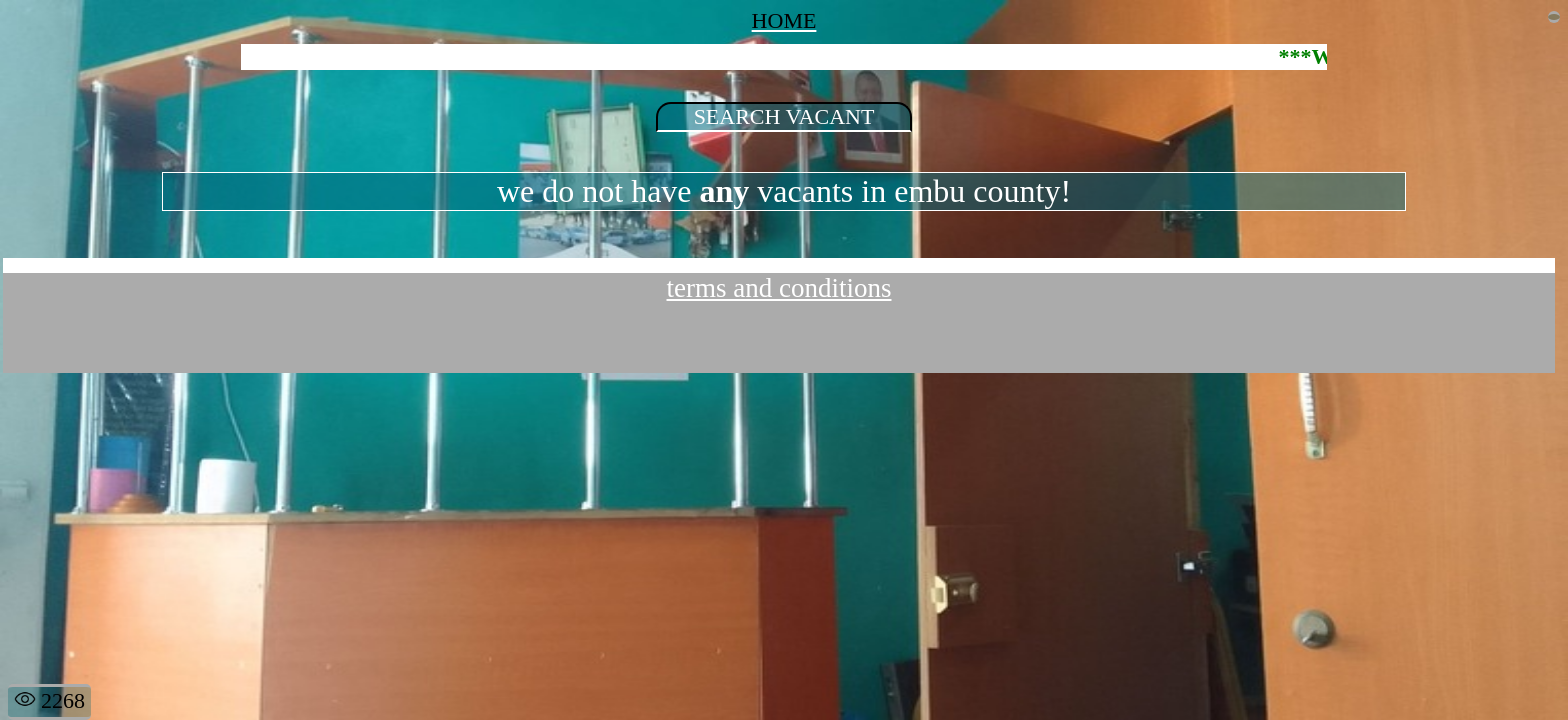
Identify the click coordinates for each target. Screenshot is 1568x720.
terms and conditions (779, 288)
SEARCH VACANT (784, 116)
